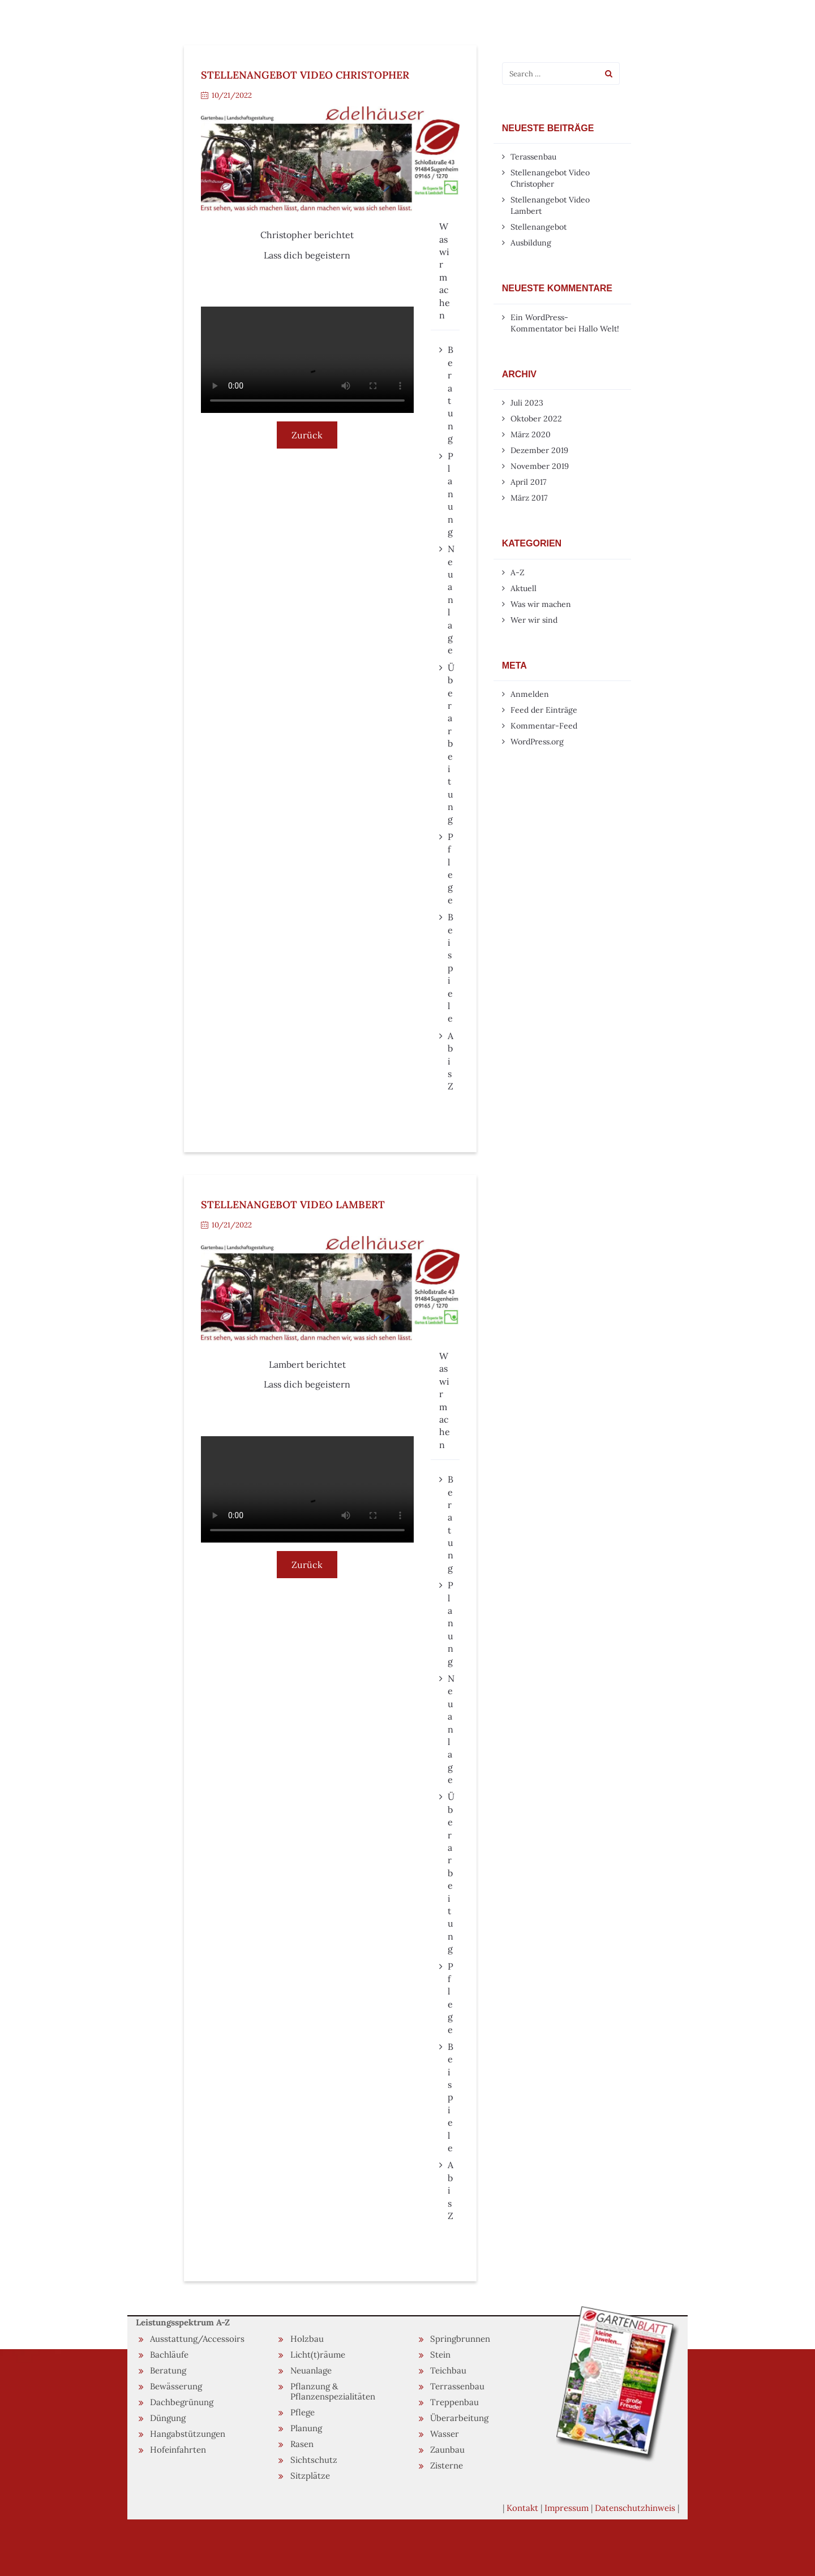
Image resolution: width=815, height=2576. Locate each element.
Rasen (302, 2444)
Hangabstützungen (187, 2433)
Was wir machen (541, 604)
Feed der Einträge (544, 710)
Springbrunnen (460, 2338)
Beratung (168, 2370)
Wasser (444, 2433)
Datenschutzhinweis (635, 2507)
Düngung (168, 2418)
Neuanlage (311, 2370)
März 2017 (529, 498)
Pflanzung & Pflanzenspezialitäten (332, 2391)
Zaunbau (447, 2449)
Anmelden (530, 694)
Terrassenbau (457, 2386)
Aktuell (524, 588)
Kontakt (522, 2507)
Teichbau (448, 2370)
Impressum (566, 2507)
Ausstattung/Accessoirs (197, 2338)
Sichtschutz (313, 2459)
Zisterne (446, 2465)
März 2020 (531, 434)
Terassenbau (533, 157)
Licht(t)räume (317, 2354)
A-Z (518, 572)
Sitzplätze (310, 2475)
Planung (306, 2428)
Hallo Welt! (598, 329)
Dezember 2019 (539, 450)
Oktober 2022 (536, 418)
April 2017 (528, 482)
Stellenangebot (539, 227)
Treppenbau (454, 2402)
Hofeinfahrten (178, 2449)
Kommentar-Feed (544, 726)
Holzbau (307, 2338)
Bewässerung (176, 2386)
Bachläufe (169, 2354)
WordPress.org (537, 741)
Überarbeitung (459, 2418)
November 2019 (540, 466)
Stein (440, 2354)
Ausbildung (531, 243)
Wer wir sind (534, 620)
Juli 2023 (527, 403)
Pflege (302, 2412)
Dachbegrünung (181, 2402)
